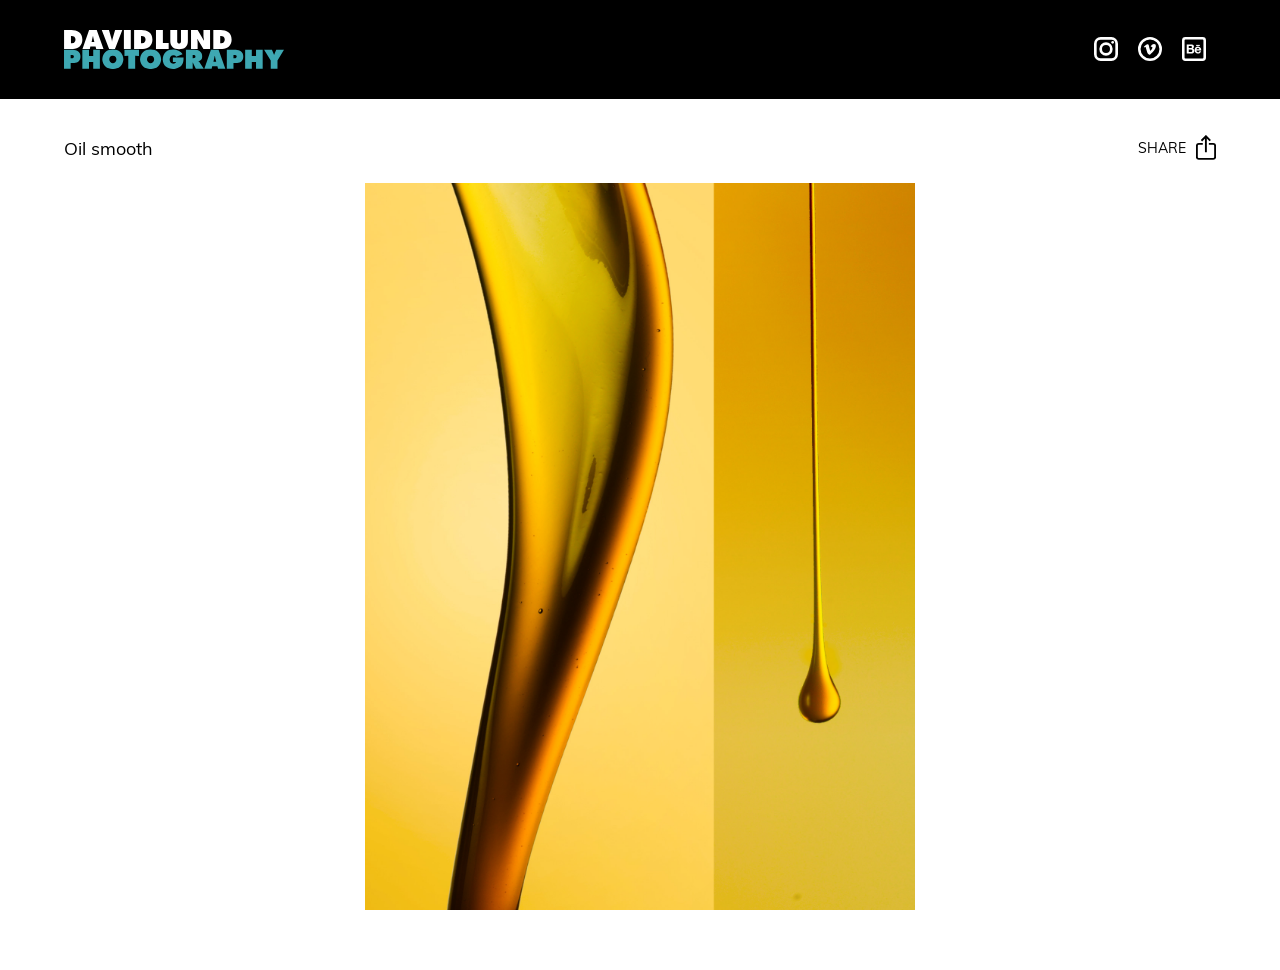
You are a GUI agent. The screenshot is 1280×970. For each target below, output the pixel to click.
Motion (575, 46)
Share (1177, 149)
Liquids (488, 46)
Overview (387, 46)
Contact (987, 46)
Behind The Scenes (833, 46)
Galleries (675, 46)
